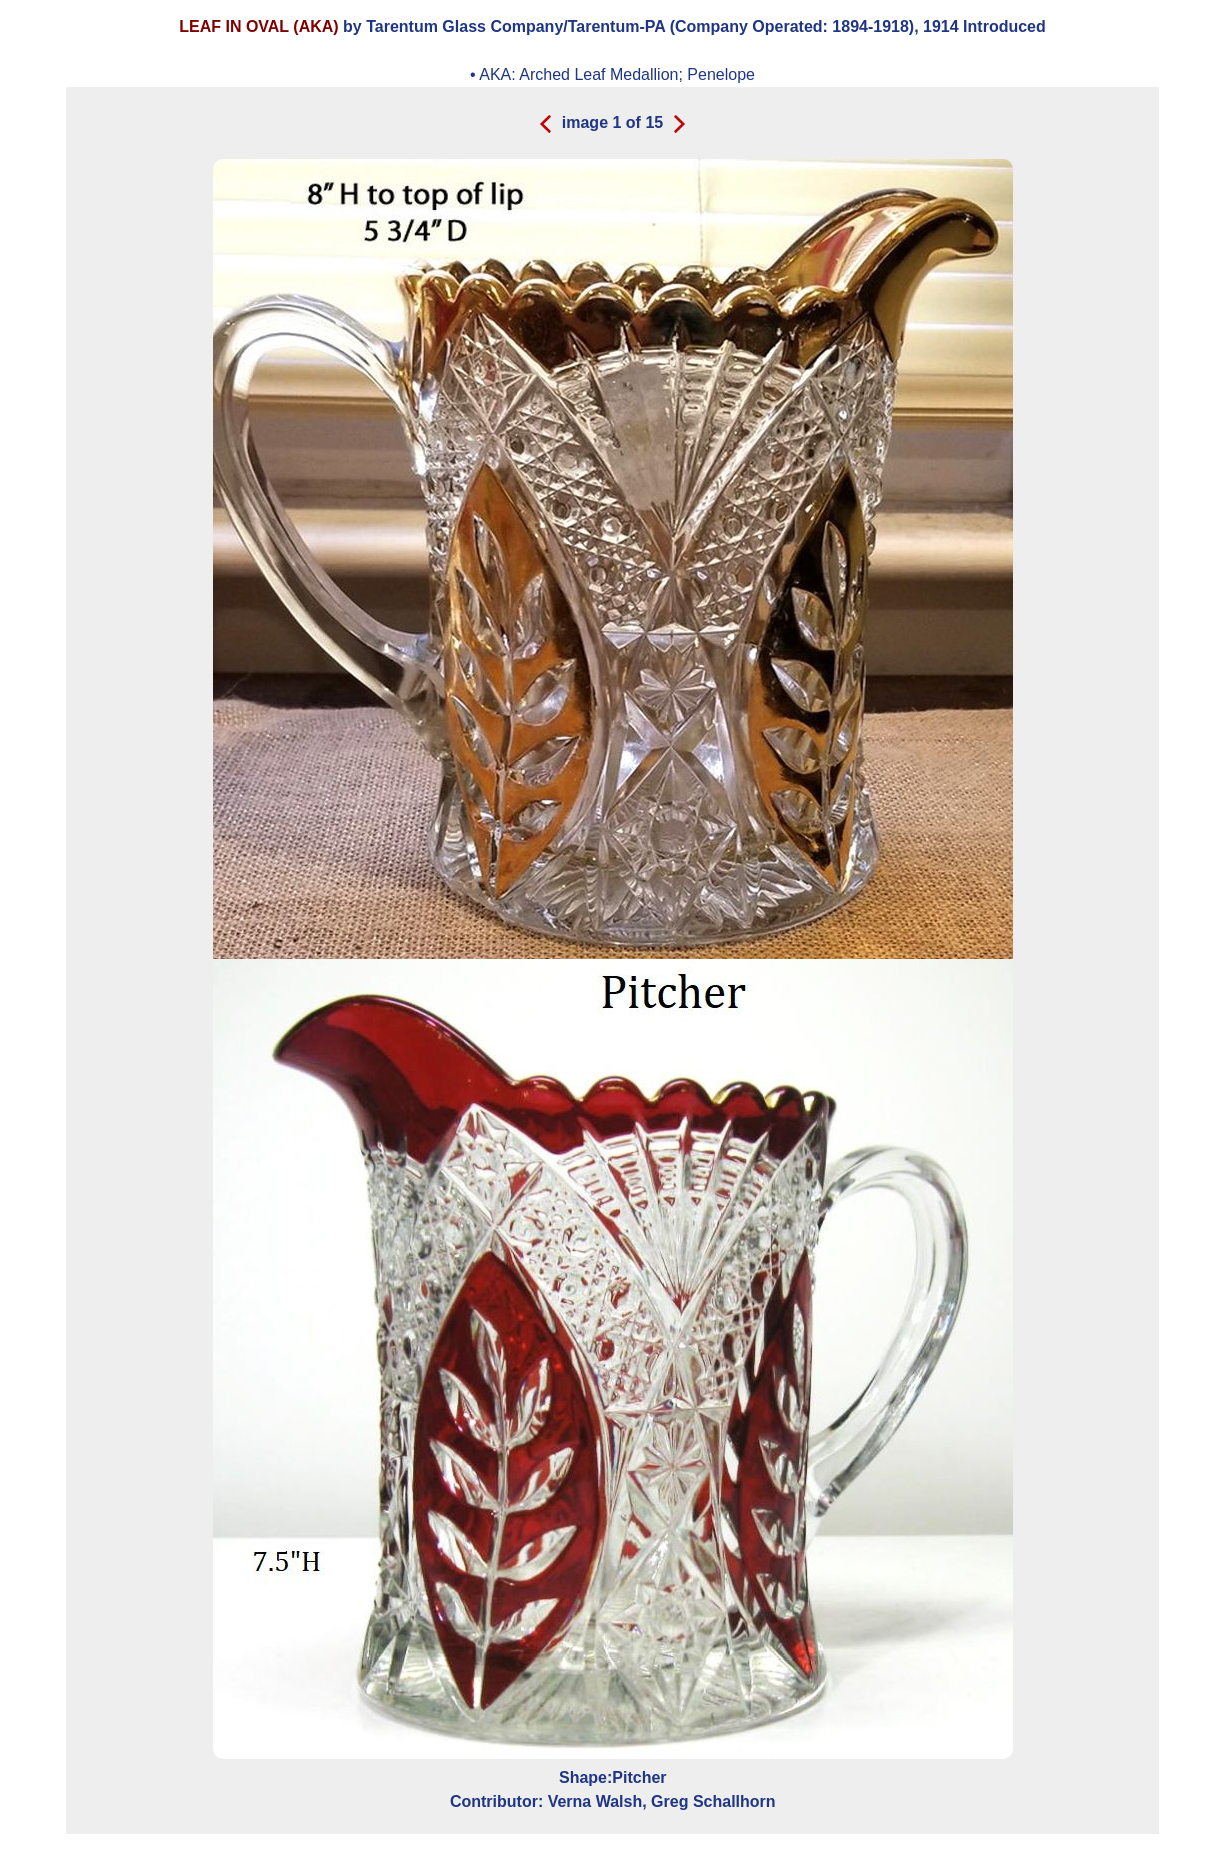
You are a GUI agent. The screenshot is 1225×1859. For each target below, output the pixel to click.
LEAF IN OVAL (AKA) (258, 26)
